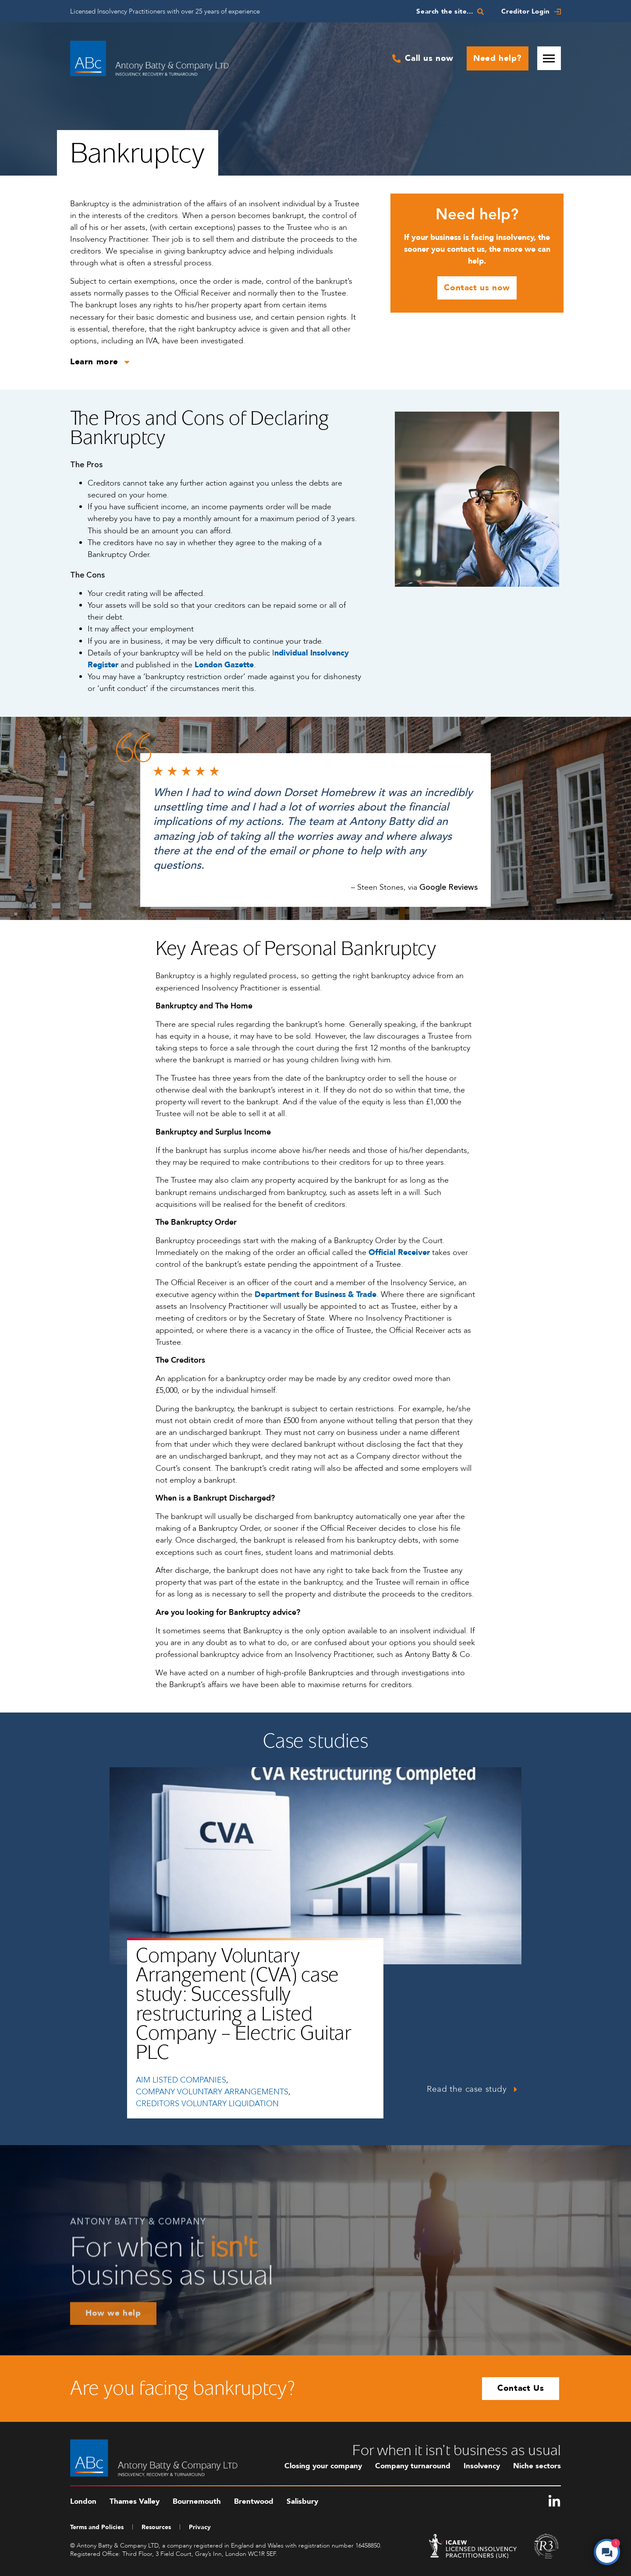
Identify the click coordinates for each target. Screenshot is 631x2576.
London (83, 2501)
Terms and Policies (97, 2527)
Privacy (200, 2527)
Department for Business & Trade (315, 1294)
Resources (156, 2527)
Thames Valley (135, 2501)
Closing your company (323, 2466)
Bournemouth (197, 2501)
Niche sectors (537, 2466)
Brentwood (253, 2501)
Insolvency (482, 2466)
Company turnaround (412, 2466)
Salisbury (302, 2501)
